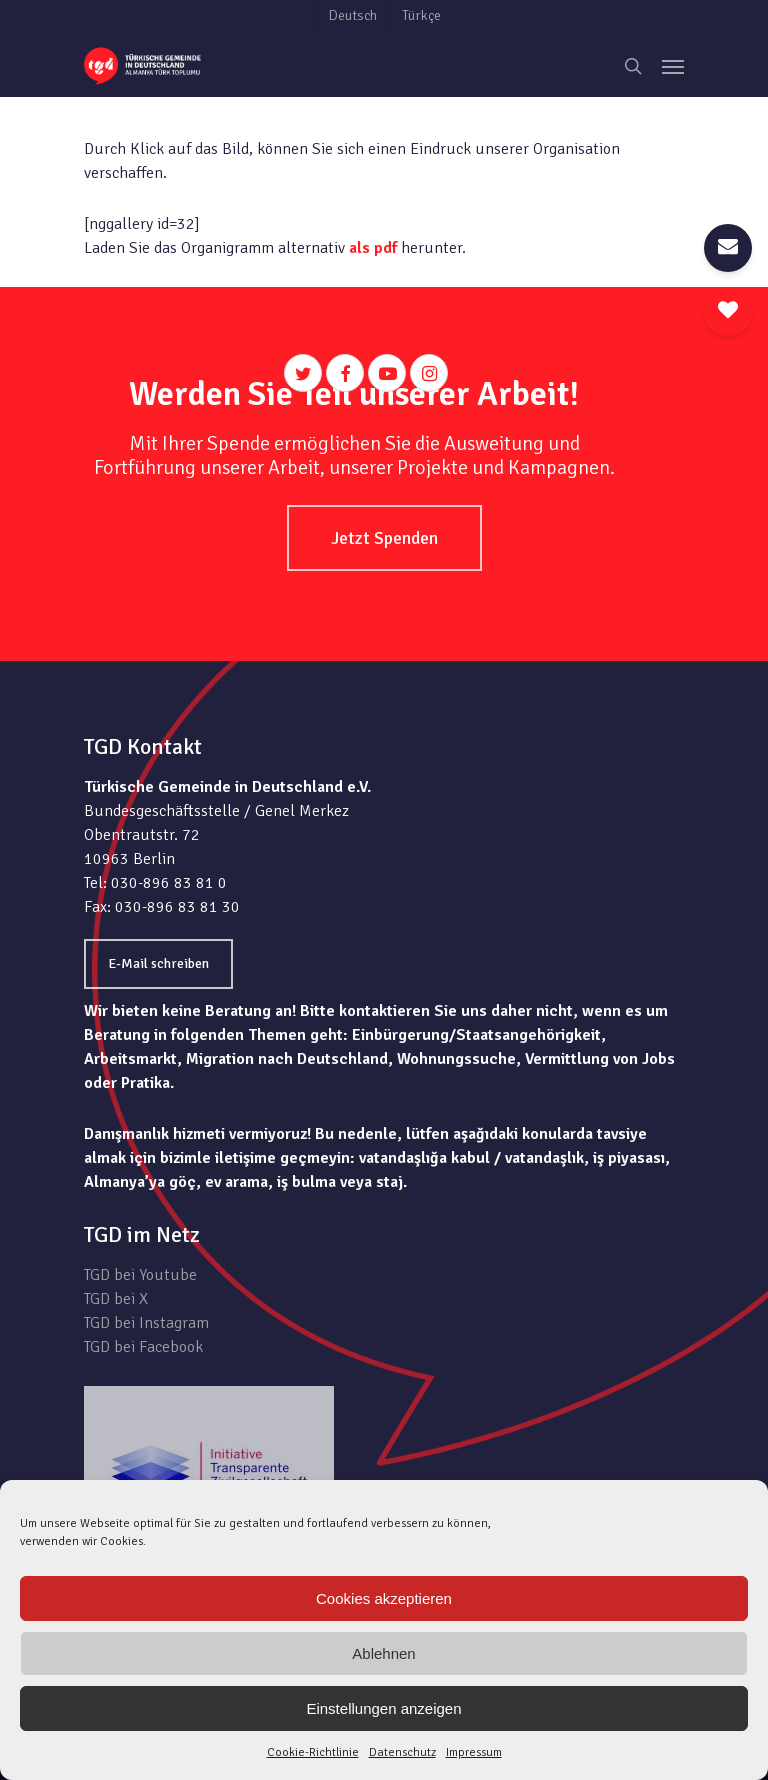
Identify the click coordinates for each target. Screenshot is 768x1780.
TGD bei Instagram (146, 1323)
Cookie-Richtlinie (313, 1752)
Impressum (474, 1752)
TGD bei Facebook (143, 1347)
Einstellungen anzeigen (383, 1708)
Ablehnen (383, 1653)
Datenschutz (402, 1752)
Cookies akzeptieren (384, 1598)
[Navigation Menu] (673, 66)
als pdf (373, 248)
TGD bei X (116, 1299)
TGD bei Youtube (140, 1275)
